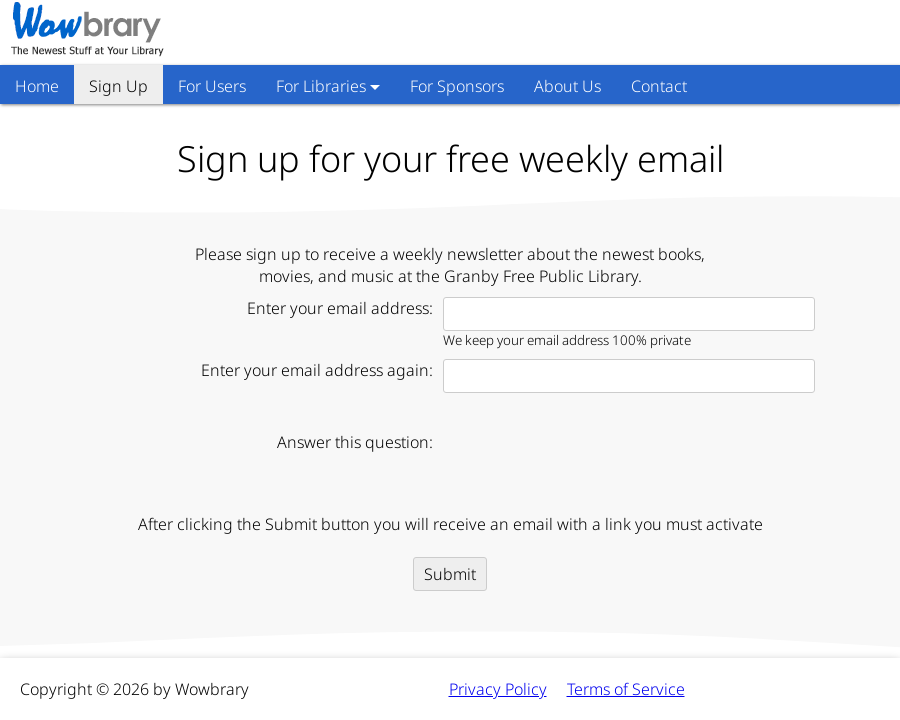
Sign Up (118, 86)
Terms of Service (626, 689)
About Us (567, 86)
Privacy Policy (498, 689)
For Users (212, 86)
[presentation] (595, 464)
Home (37, 86)
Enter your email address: (340, 308)
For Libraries (321, 86)
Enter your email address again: (317, 370)
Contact (659, 86)
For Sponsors (457, 86)
